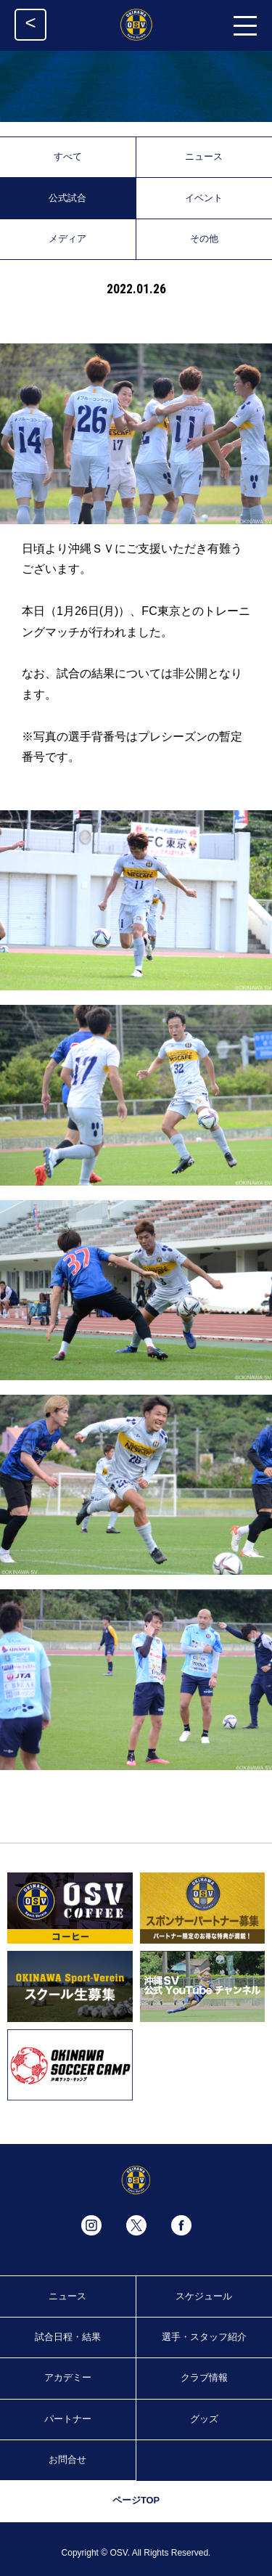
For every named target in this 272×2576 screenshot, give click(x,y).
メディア (67, 238)
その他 (204, 238)
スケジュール (204, 2296)
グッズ (204, 2418)
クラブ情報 (204, 2377)
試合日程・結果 (68, 2336)
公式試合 (67, 197)
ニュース (204, 156)
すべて (68, 156)
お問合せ (67, 2459)
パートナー (67, 2418)
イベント (204, 197)
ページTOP (136, 2500)
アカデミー (67, 2377)
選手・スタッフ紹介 (204, 2336)
